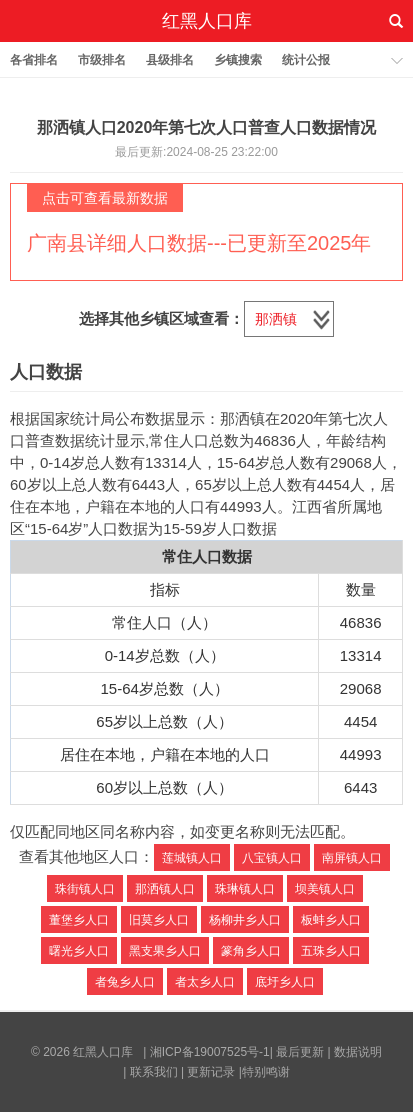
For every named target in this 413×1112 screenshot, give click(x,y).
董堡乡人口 (79, 920)
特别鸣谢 (266, 1072)
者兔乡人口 (125, 982)
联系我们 (154, 1072)
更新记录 (211, 1072)
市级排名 (102, 60)
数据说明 (358, 1052)
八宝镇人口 (272, 858)
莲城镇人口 (192, 858)
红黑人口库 (207, 21)
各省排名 (34, 60)
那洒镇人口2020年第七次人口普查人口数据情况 (207, 127)
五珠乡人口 (331, 951)
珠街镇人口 (85, 889)
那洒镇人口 (165, 889)
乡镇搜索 (238, 60)
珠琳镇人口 (245, 889)
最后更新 (300, 1052)
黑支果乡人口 (165, 951)
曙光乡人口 (79, 951)
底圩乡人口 (285, 982)
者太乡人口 (205, 982)
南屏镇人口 (352, 858)
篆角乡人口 (251, 951)
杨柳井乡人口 (245, 920)
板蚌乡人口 (331, 920)
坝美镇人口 (325, 889)
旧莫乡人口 (159, 920)
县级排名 (170, 60)
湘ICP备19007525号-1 (210, 1052)
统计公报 (306, 60)
